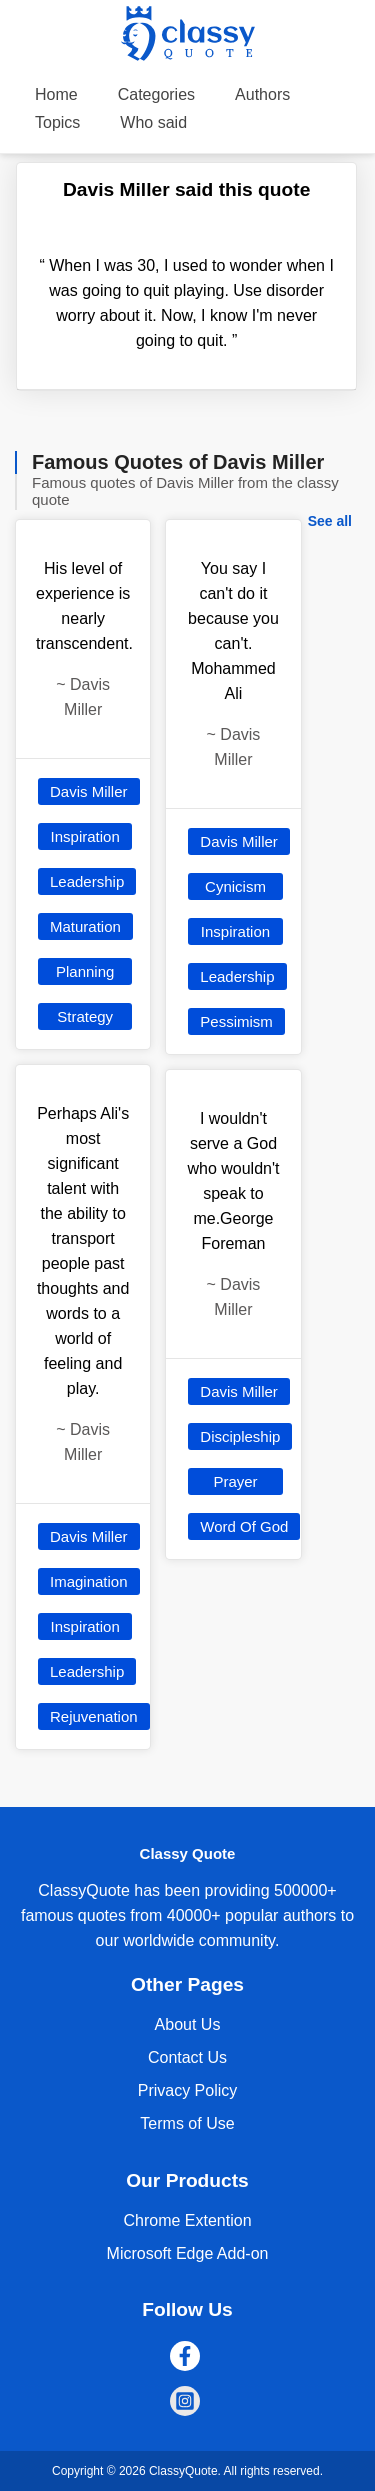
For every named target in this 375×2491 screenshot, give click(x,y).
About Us (188, 2024)
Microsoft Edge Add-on (188, 2253)
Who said (153, 122)
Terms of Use (187, 2123)
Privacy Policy (188, 2090)
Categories (156, 94)
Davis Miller (89, 791)
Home (56, 94)
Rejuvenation (94, 1716)
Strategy (85, 1016)
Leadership (87, 881)
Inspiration (85, 836)
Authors (262, 94)
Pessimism (236, 1021)
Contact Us (187, 2057)
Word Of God (244, 1526)
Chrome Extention (187, 2220)
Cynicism (235, 886)
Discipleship (240, 1436)
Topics (57, 122)
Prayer (235, 1481)
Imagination (89, 1581)
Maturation (85, 926)
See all (330, 521)
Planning (85, 971)
